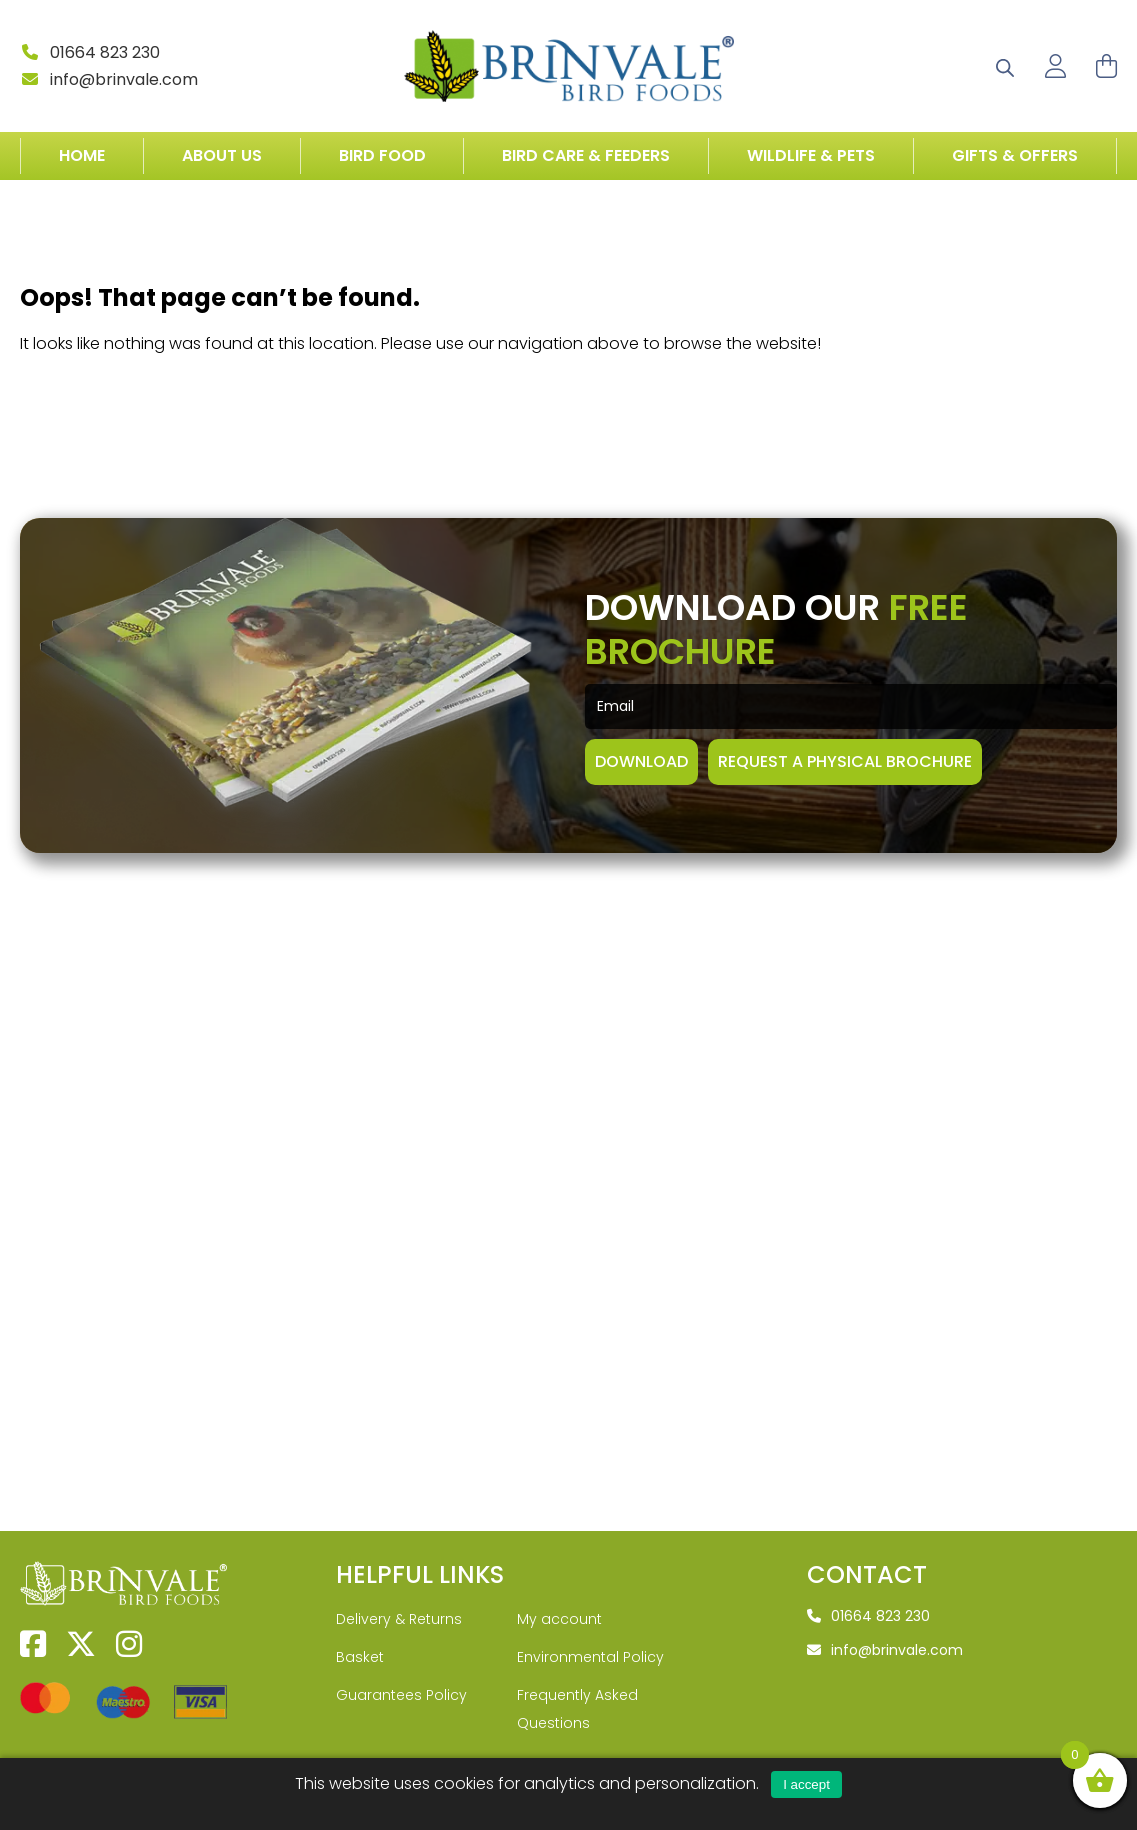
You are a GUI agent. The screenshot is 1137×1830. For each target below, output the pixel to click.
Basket (360, 1604)
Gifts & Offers (1015, 155)
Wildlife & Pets (811, 155)
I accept (806, 1784)
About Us (222, 155)
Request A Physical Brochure (845, 795)
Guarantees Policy (401, 1642)
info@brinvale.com (109, 79)
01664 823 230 (90, 52)
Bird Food (382, 155)
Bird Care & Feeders (586, 155)
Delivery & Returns (399, 1566)
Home (82, 155)
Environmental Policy (590, 1604)
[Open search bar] (1005, 65)
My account (559, 1566)
